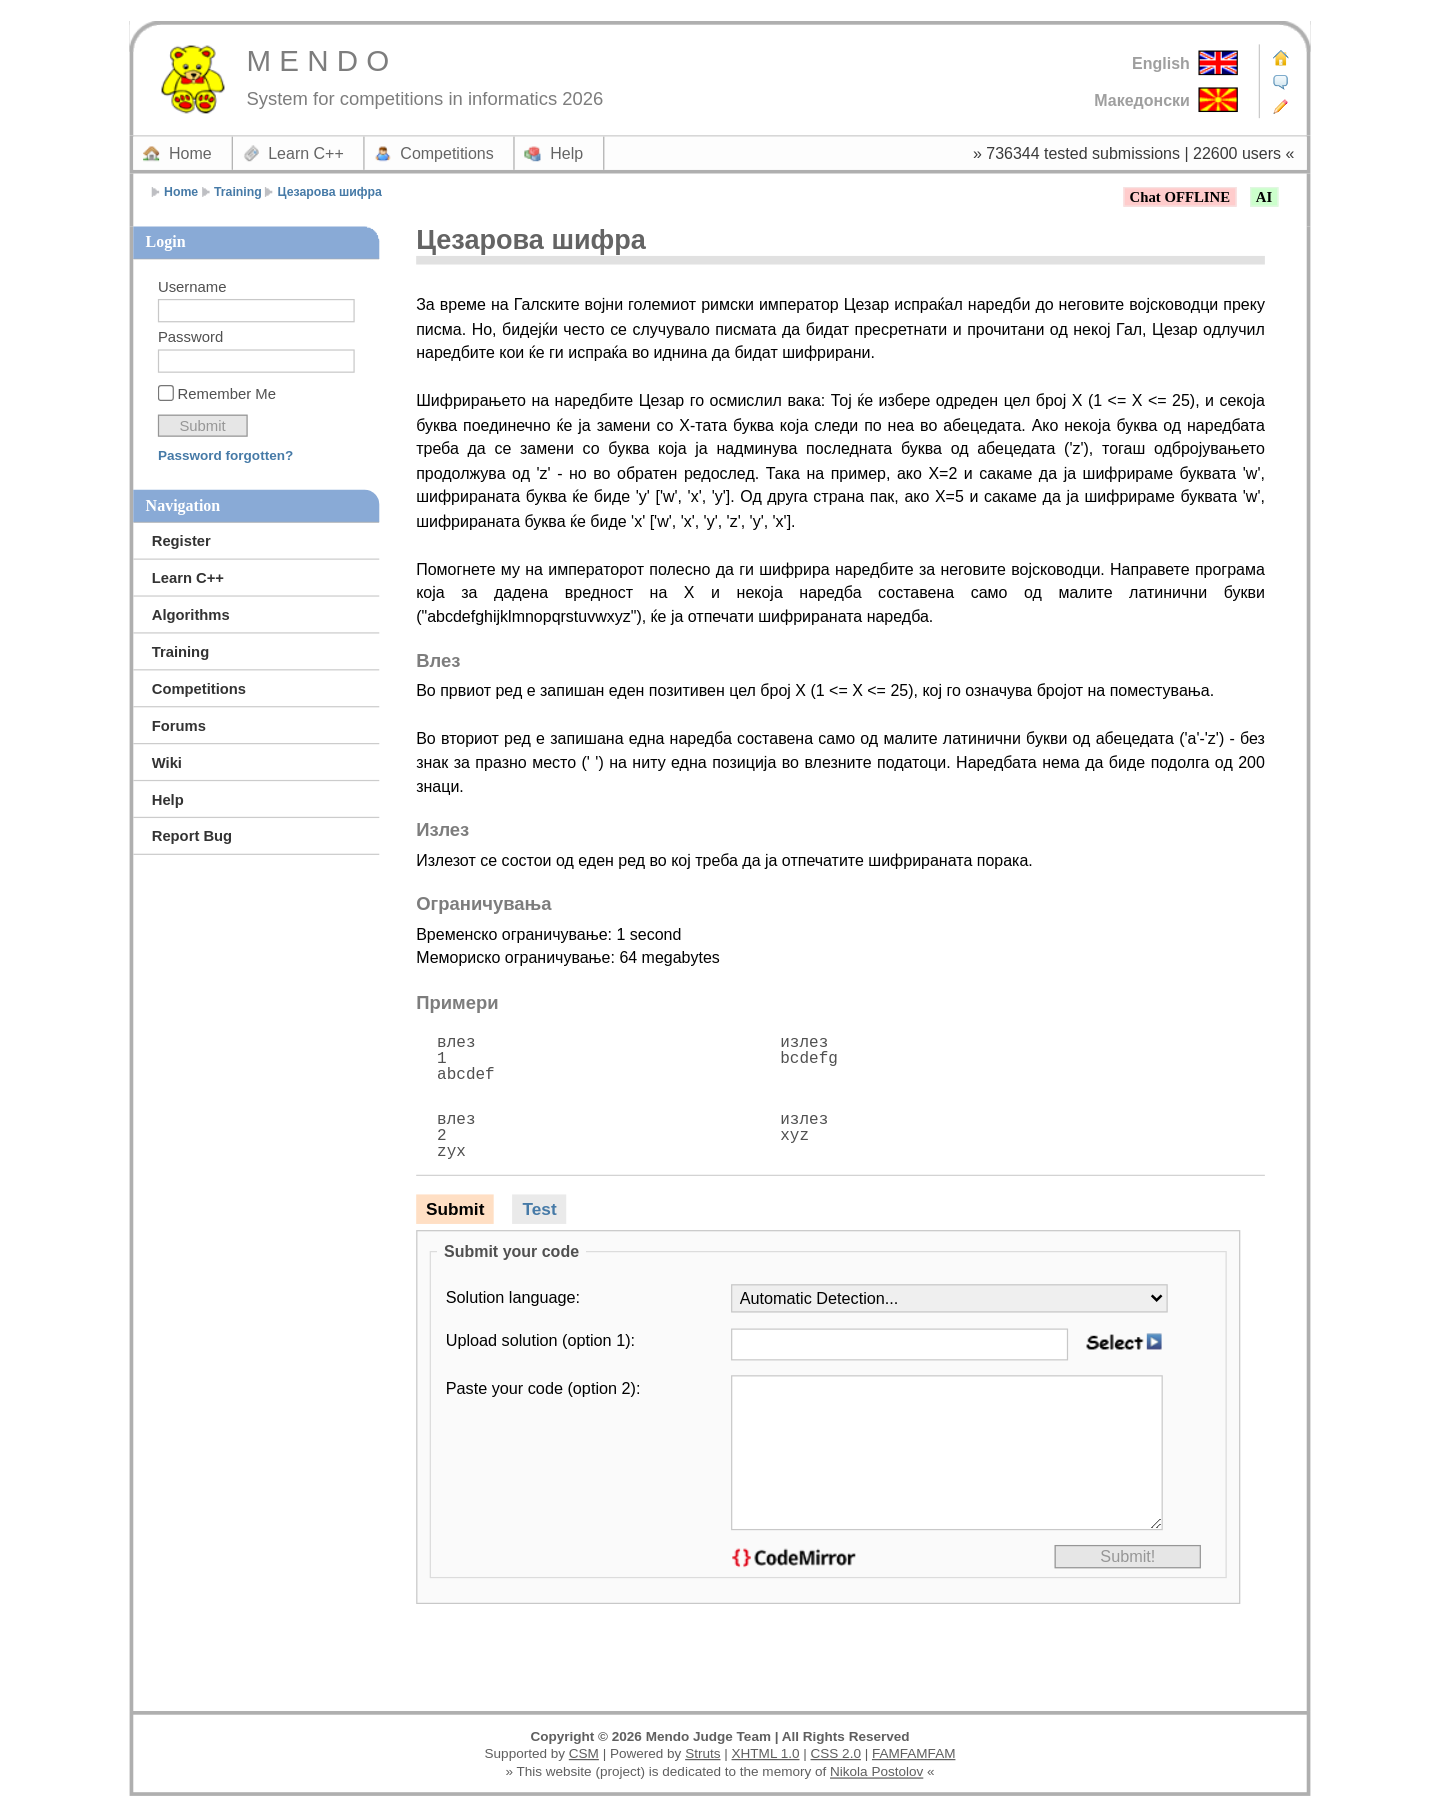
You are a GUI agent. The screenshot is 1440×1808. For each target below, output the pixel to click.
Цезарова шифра (330, 192)
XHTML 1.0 (766, 1753)
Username (192, 286)
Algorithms (191, 614)
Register (181, 540)
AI (1264, 197)
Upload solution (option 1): (540, 1340)
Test (540, 1209)
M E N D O (317, 60)
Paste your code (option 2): (543, 1388)
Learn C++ (306, 153)
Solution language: (513, 1297)
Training (238, 192)
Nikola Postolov (876, 1771)
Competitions (446, 153)
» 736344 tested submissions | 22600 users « (1134, 153)
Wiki (167, 762)
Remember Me (227, 393)
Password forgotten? (225, 455)
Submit (455, 1209)
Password (190, 337)
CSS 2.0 (836, 1753)
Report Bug (192, 836)
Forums (179, 725)
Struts (702, 1753)
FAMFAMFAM (913, 1753)
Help (566, 153)
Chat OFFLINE (1180, 197)
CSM (584, 1753)
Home (190, 153)
